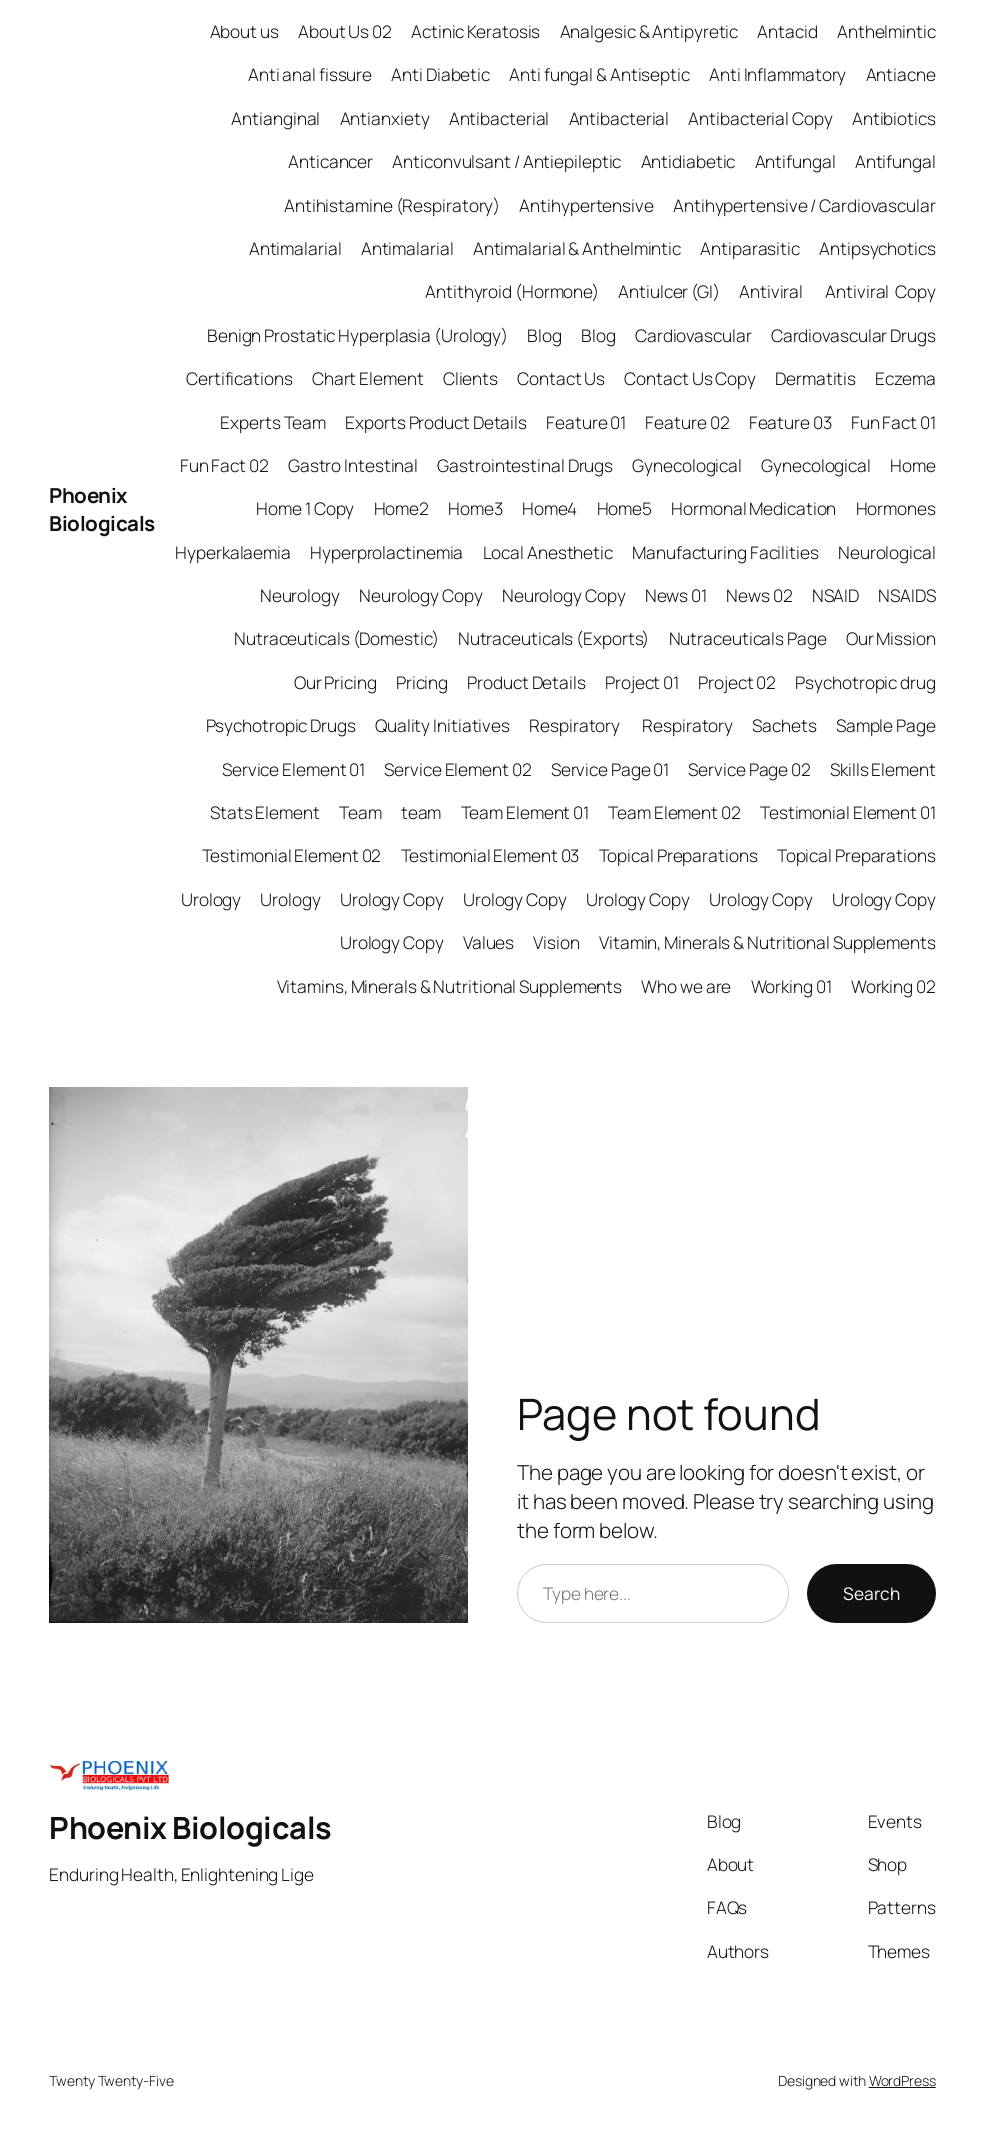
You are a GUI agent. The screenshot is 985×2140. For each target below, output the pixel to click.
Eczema (905, 378)
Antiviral (772, 291)
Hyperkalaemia (233, 552)
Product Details (526, 682)
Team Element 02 (674, 812)
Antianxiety (385, 118)
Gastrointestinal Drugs (525, 465)
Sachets (784, 725)
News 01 (676, 595)
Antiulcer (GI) (669, 291)
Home (913, 465)
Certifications (239, 378)
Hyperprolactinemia (386, 552)
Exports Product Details (436, 422)
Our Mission (891, 638)
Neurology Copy (421, 595)
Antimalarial (295, 248)
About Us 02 (345, 31)
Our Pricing (335, 682)
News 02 (759, 595)
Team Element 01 (525, 812)
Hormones (896, 508)
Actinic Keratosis (475, 31)
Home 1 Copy (305, 508)
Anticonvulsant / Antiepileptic (506, 161)
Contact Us (561, 378)
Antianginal (275, 118)
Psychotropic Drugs (281, 725)
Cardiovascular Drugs (853, 335)
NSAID (836, 595)
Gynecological (687, 465)
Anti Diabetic (440, 74)
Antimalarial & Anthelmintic (577, 248)
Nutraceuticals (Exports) (554, 638)
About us (244, 31)
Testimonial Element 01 (848, 812)
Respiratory (576, 725)
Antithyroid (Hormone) (512, 291)
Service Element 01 (293, 769)
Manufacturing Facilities (725, 552)
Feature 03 (790, 422)
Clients (470, 378)
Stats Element (265, 812)
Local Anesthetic (548, 552)
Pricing (422, 682)
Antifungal (795, 161)
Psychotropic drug (865, 682)
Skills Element (883, 769)
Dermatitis (815, 378)
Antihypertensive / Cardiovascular (804, 205)
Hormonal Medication (753, 508)
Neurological (887, 552)
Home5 (625, 508)
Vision (556, 942)
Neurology (300, 595)
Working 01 (791, 986)
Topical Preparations (678, 855)
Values (488, 942)
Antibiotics (894, 118)
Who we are (686, 986)
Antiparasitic (750, 248)
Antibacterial (499, 118)
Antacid (787, 31)
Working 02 (893, 986)
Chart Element (368, 378)
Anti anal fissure (310, 74)
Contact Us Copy (690, 378)
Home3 (475, 508)
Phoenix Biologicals (102, 509)
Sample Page (886, 725)
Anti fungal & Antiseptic (599, 74)
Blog (544, 335)
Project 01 (642, 682)
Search (871, 1593)
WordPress (902, 2080)
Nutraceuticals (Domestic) (336, 638)
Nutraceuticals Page (748, 638)
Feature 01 (586, 422)
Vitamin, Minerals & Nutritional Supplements (767, 942)
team (421, 812)
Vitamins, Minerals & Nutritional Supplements (450, 986)
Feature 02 (687, 422)
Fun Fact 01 (893, 422)
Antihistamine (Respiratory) (392, 205)
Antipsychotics (877, 248)
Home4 (550, 508)
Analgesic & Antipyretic (649, 31)
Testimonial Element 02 (292, 855)
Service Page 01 (610, 769)
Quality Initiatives (442, 725)
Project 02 (737, 682)
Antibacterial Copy (760, 118)
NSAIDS (906, 595)
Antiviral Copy (880, 291)
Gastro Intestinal (353, 465)
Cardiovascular (693, 335)
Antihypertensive (586, 205)
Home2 (402, 508)
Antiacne (901, 74)
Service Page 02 (749, 769)
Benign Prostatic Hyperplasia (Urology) (357, 335)
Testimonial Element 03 (490, 855)
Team (360, 812)
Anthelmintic (886, 31)
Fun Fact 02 (224, 465)
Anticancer (330, 161)
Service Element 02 (457, 769)
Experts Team (273, 422)
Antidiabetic (688, 161)
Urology (211, 899)
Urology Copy (392, 899)
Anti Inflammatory (777, 74)
